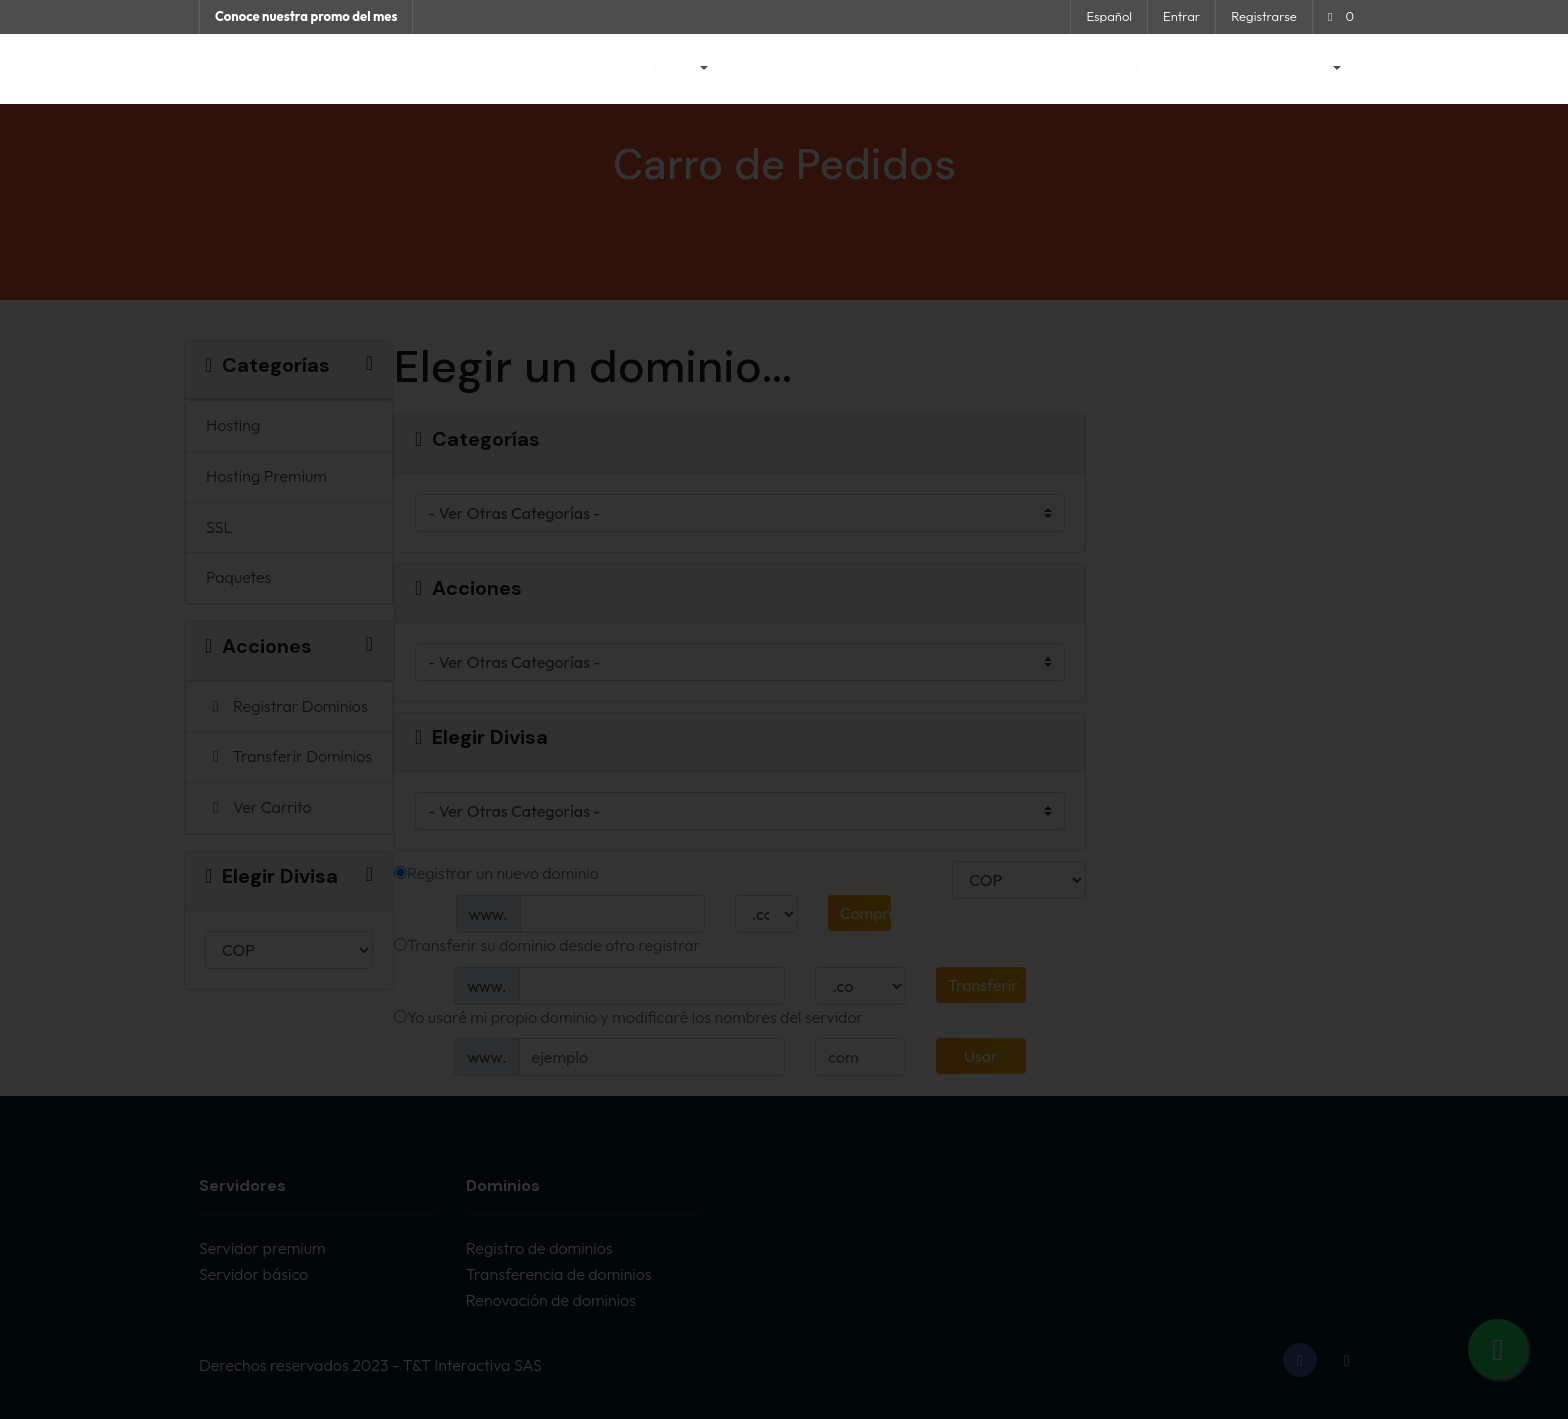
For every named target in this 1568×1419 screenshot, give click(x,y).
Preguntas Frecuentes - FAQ (916, 69)
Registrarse (1263, 16)
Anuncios (768, 69)
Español (1109, 16)
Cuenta (1306, 69)
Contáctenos (1210, 69)
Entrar (1181, 16)
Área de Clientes (568, 69)
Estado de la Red (1087, 69)
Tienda (674, 69)
